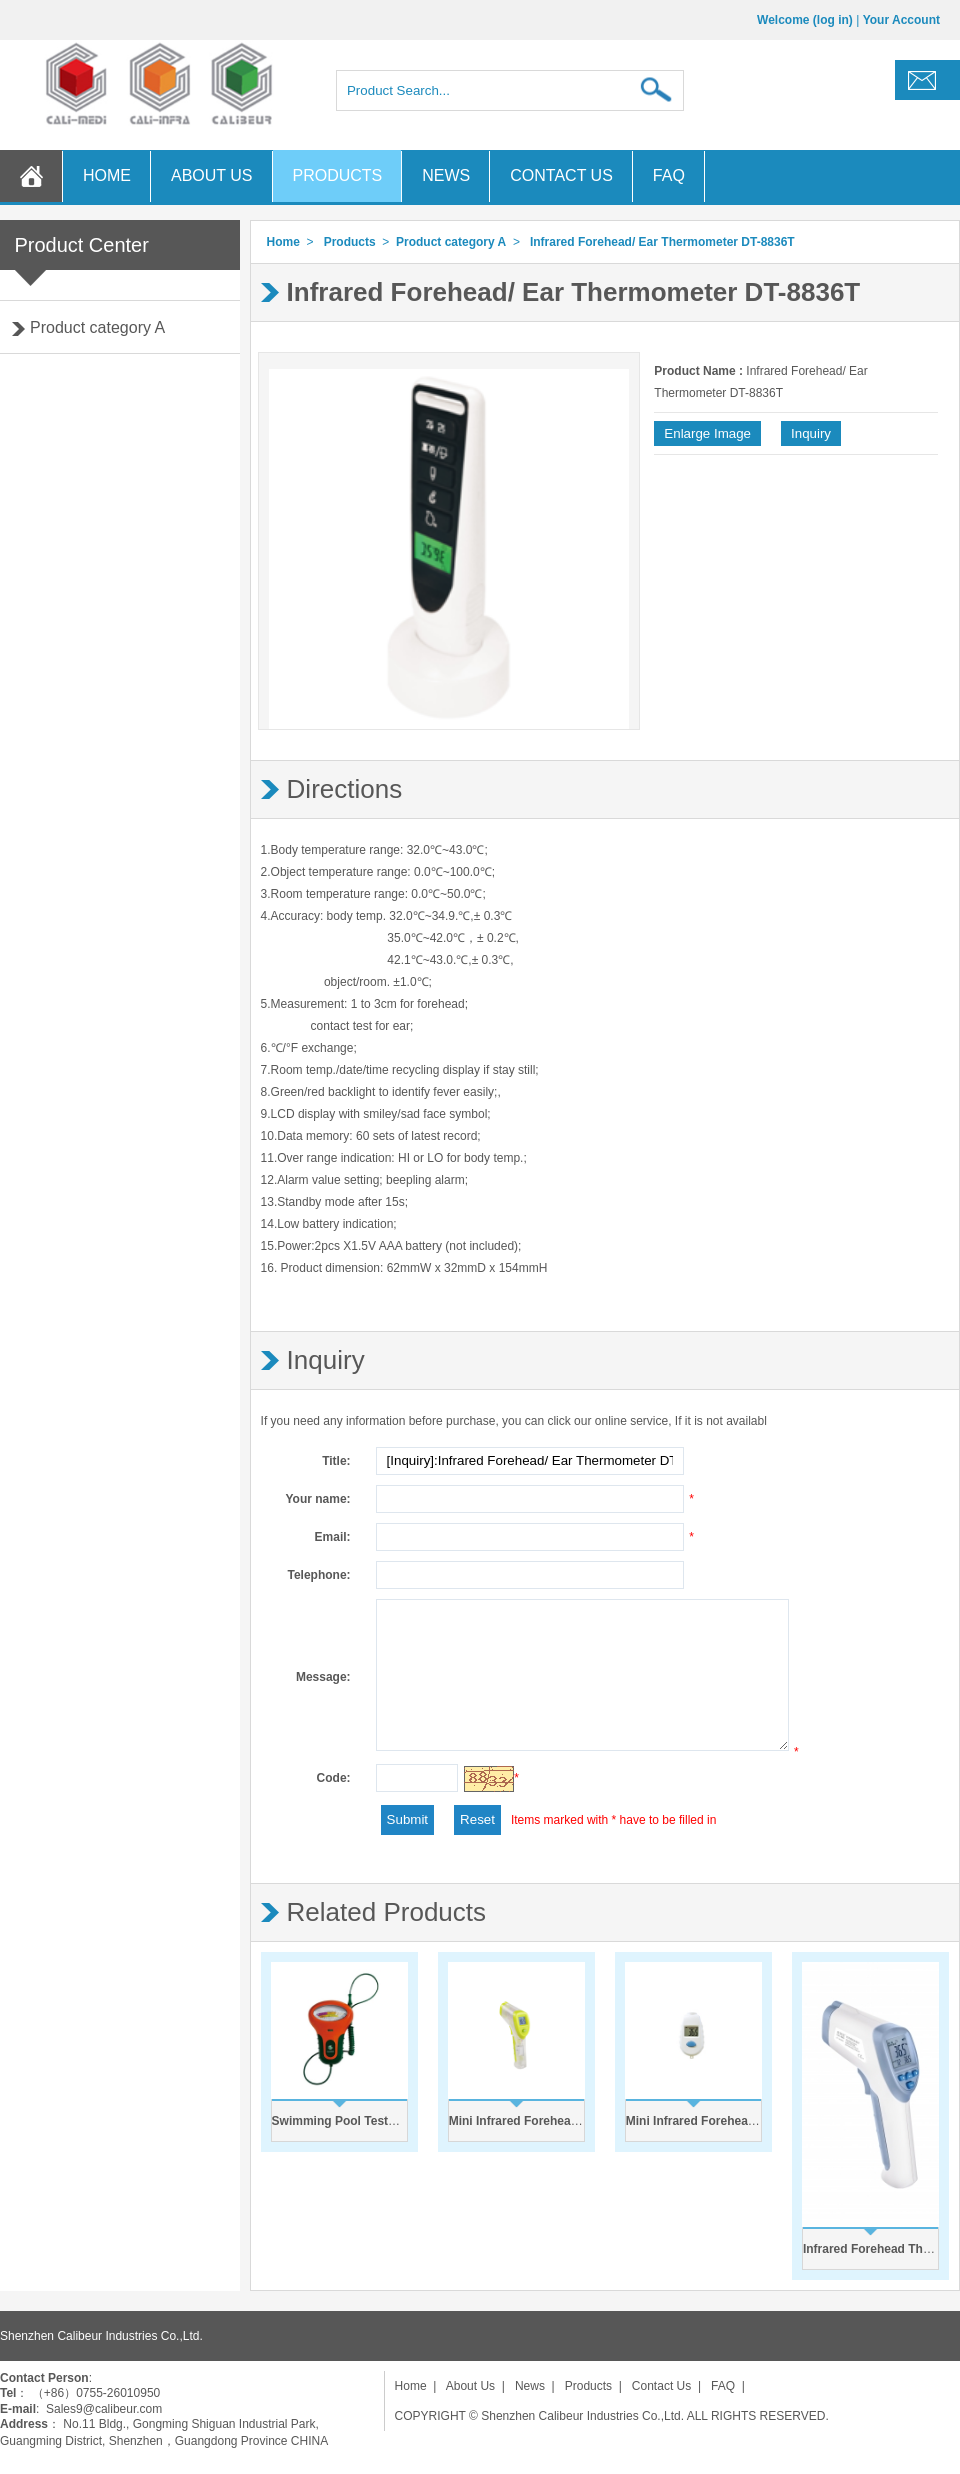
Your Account (901, 20)
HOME (107, 175)
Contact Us (661, 2386)
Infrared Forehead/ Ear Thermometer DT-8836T (662, 242)
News (530, 2386)
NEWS (446, 175)
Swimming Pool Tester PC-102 (358, 2121)
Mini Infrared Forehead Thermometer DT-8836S (582, 2121)
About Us (470, 2386)
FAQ (669, 175)
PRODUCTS (338, 175)
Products (350, 242)
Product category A (97, 327)
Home (283, 242)
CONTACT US (561, 175)
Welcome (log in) (805, 20)
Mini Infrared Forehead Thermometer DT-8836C (759, 2121)
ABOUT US (212, 175)
